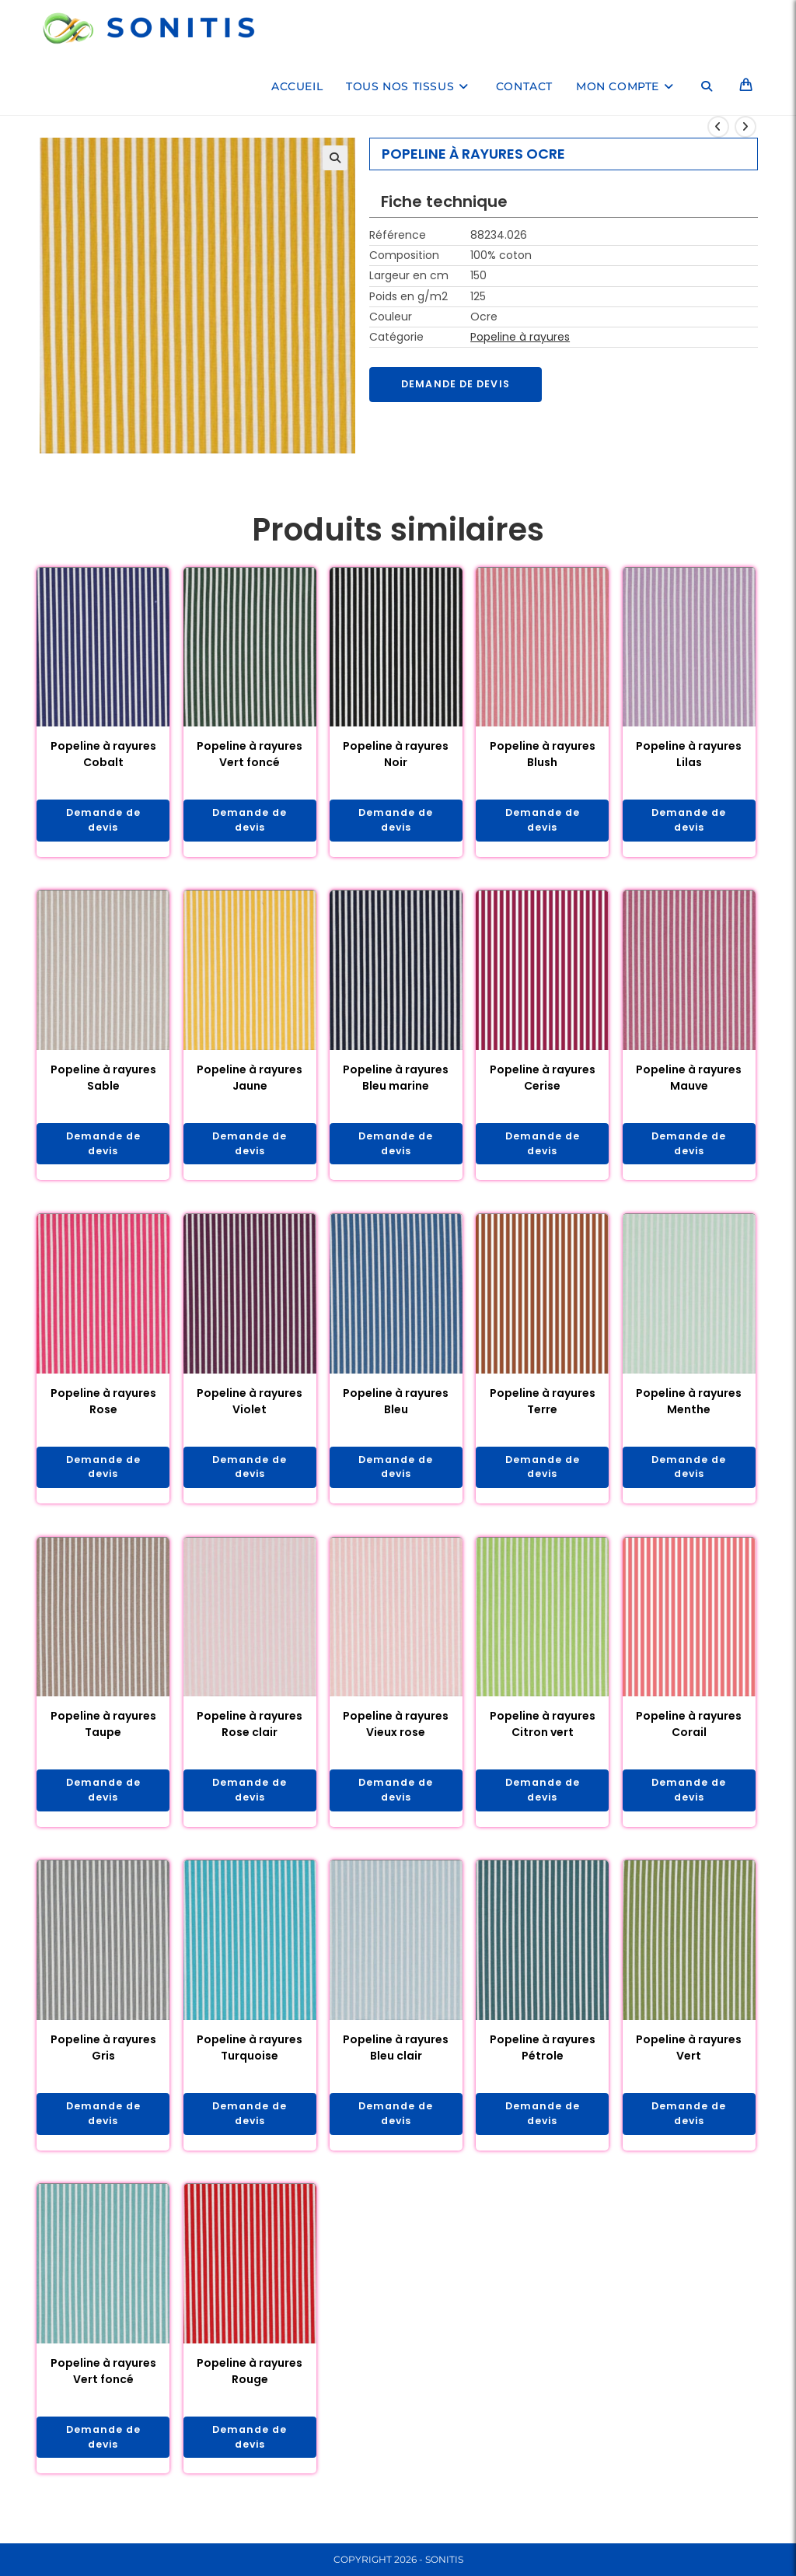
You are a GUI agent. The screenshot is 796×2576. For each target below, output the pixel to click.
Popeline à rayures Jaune (249, 1081)
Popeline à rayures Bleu (396, 1408)
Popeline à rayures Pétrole (542, 2061)
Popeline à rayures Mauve (689, 1081)
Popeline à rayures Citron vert (542, 1735)
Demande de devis (461, 385)
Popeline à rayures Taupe (103, 1735)
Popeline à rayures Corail (689, 1735)
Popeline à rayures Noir (396, 754)
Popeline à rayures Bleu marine (396, 1081)
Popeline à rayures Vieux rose (396, 1735)
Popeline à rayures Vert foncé (249, 754)
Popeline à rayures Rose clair (249, 1735)
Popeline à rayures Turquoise (249, 2061)
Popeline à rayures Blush (542, 754)
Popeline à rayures (520, 337)
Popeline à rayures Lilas (689, 754)
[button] (335, 157)
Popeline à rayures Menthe (689, 1408)
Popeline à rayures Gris (103, 2061)
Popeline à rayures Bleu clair (396, 2061)
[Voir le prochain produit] (745, 127)
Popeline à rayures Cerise (542, 1081)
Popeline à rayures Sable (103, 1081)
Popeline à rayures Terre (542, 1408)
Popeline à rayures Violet (249, 1408)
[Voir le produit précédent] (718, 127)
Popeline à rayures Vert (689, 2061)
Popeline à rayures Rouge (249, 2388)
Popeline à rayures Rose (103, 1408)
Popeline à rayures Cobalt (103, 754)
